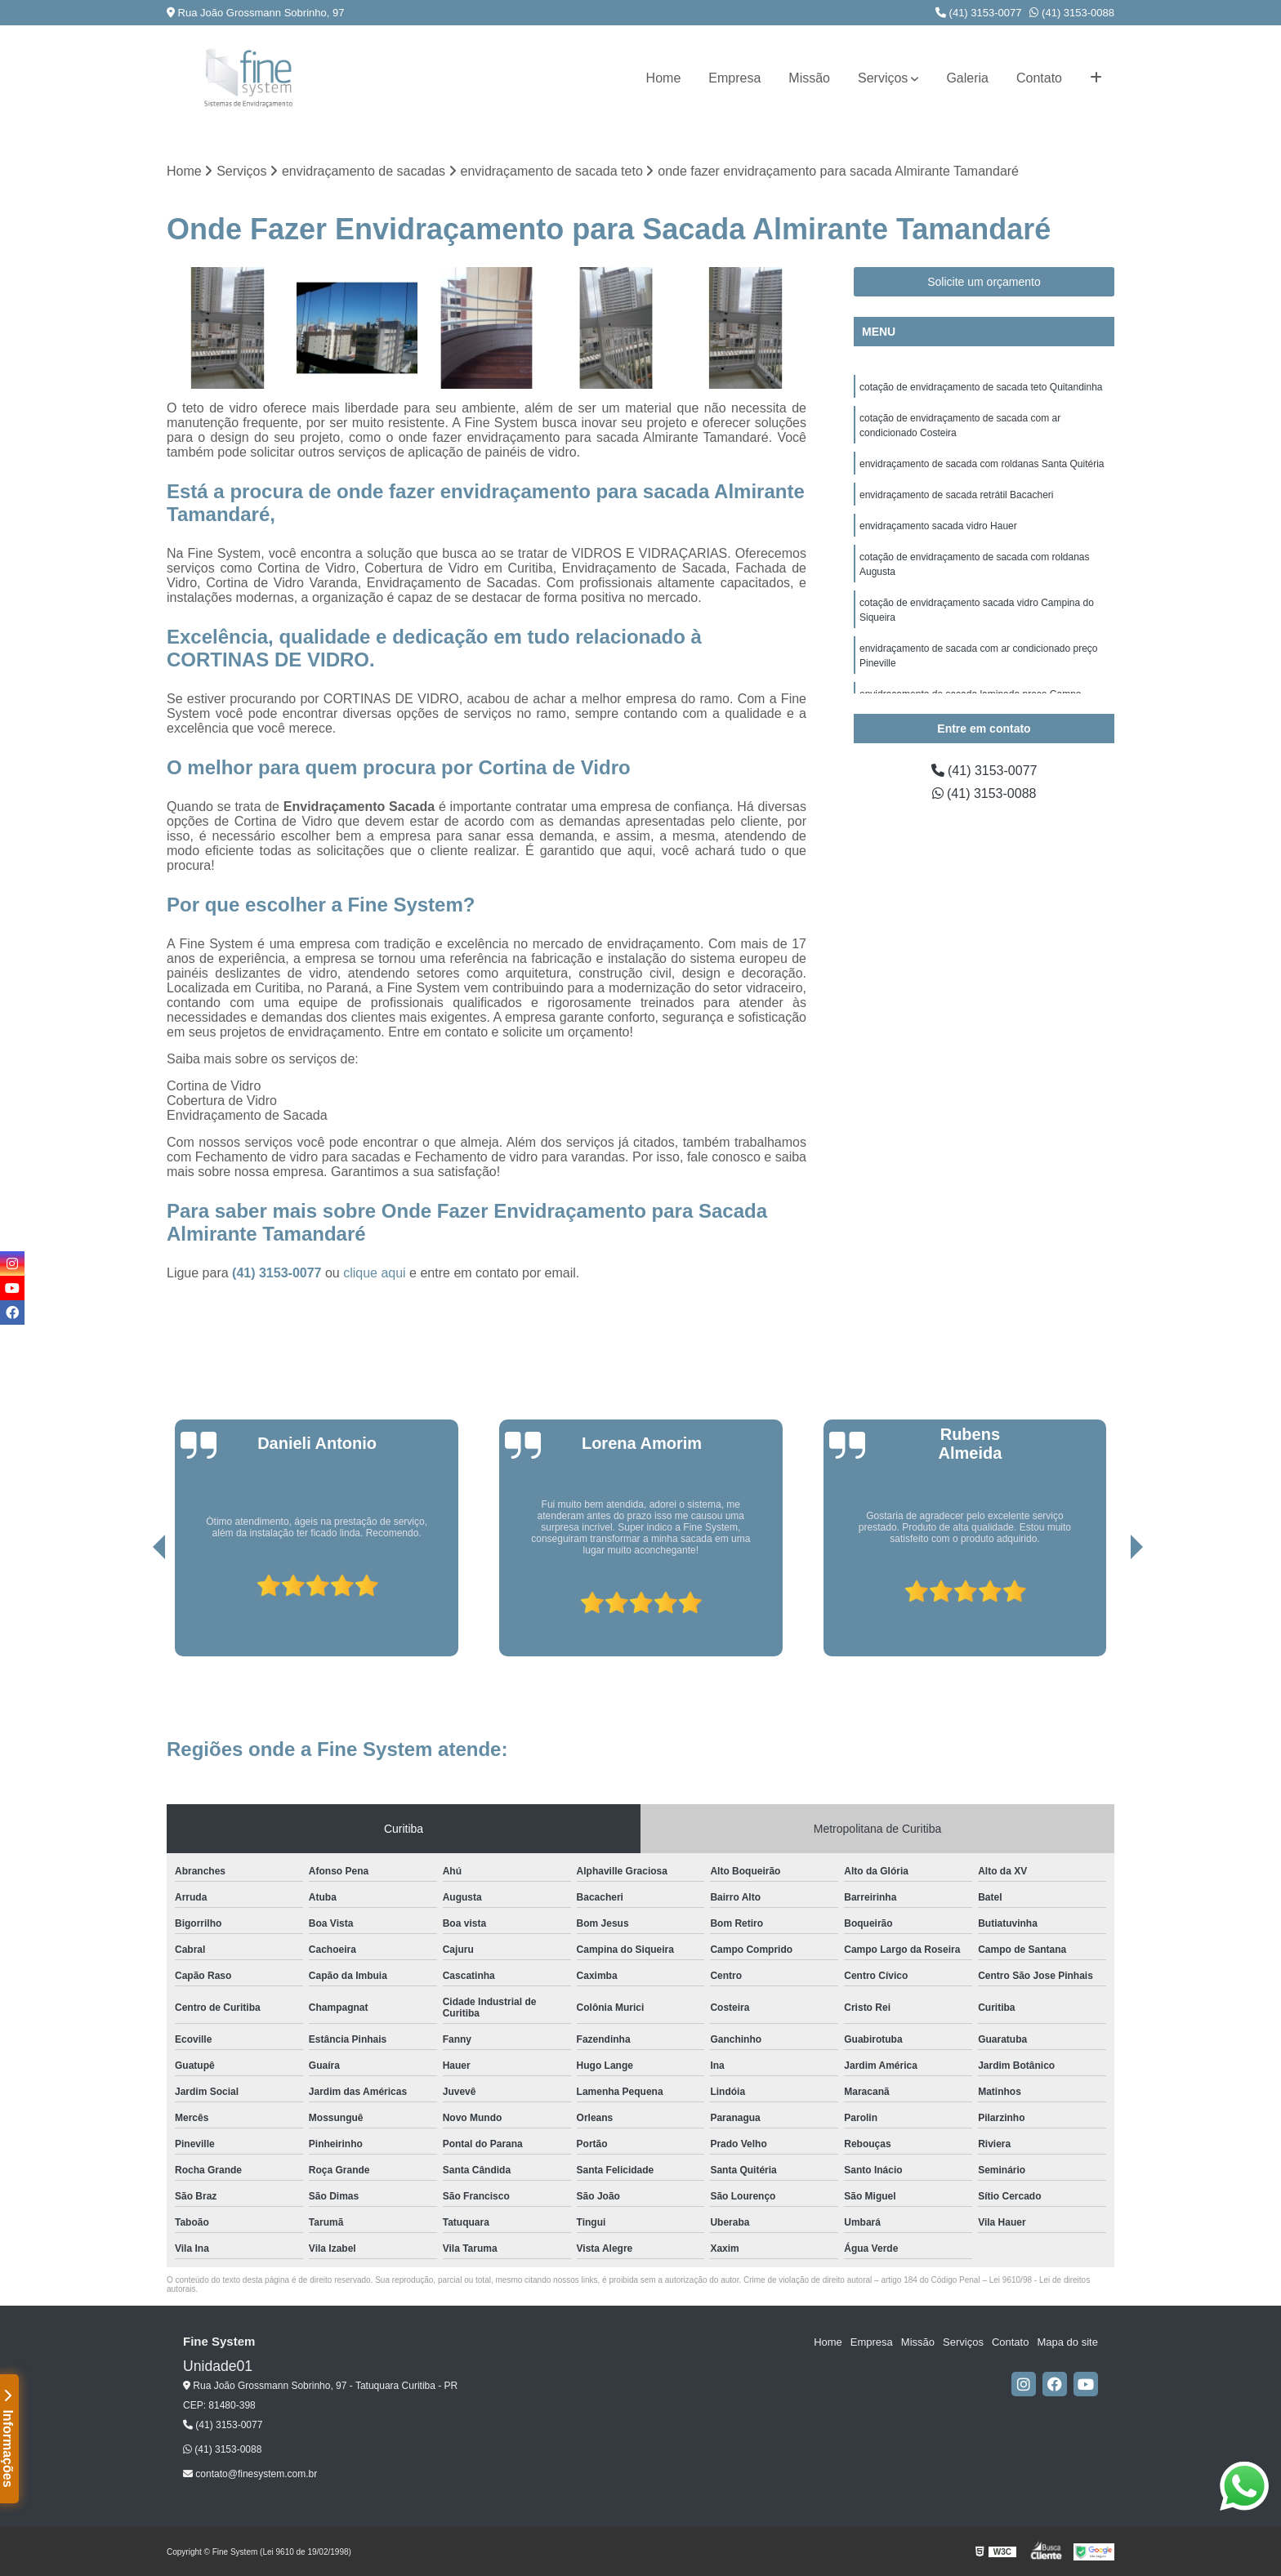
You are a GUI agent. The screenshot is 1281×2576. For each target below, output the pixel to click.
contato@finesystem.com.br (250, 2474)
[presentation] (136, 1610)
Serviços (883, 78)
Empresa (734, 78)
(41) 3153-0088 (1071, 13)
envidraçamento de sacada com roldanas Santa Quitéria (982, 464)
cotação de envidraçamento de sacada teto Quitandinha (981, 387)
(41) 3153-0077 (978, 13)
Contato (1039, 78)
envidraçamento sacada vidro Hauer (938, 526)
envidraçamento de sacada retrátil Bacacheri (956, 495)
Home (663, 78)
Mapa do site (1067, 2342)
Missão (809, 78)
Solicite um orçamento (984, 281)
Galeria (967, 78)
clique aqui (374, 1273)
